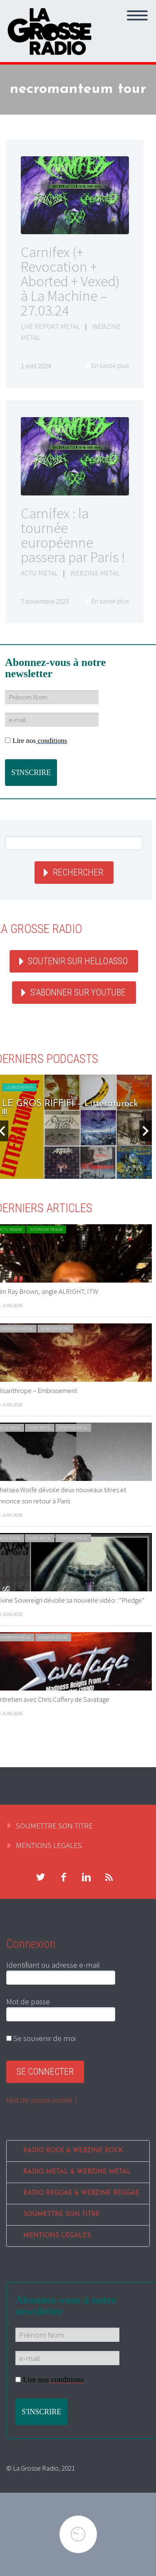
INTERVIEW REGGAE (46, 1229)
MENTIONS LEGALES (49, 1845)
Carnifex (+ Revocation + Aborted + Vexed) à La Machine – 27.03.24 (70, 281)
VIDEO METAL (39, 1428)
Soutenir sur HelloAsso (78, 961)
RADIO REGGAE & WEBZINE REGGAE (81, 2193)
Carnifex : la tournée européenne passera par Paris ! (73, 535)
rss (109, 1877)
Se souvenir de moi (41, 2038)
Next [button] (145, 1130)
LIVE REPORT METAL (50, 326)
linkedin (86, 1877)
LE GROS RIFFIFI (19, 1087)
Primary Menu (137, 15)
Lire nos (36, 741)
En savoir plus (110, 365)
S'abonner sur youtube (78, 992)
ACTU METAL (39, 573)
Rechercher (78, 872)
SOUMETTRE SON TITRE (54, 1826)
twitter (40, 1877)
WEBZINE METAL (94, 573)
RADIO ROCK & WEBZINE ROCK (73, 2151)
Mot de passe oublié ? (41, 2100)
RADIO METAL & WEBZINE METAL (77, 2172)
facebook (63, 1877)
